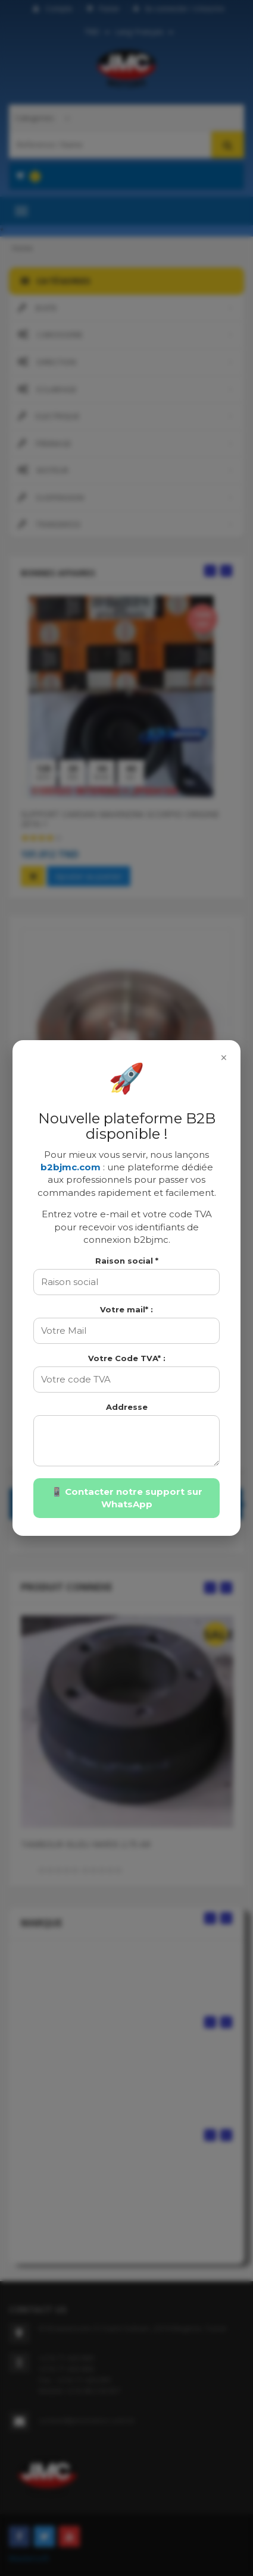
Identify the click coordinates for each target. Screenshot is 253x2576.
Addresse (127, 1407)
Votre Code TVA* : (126, 1358)
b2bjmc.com (70, 1167)
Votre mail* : (126, 1309)
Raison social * (126, 1260)
